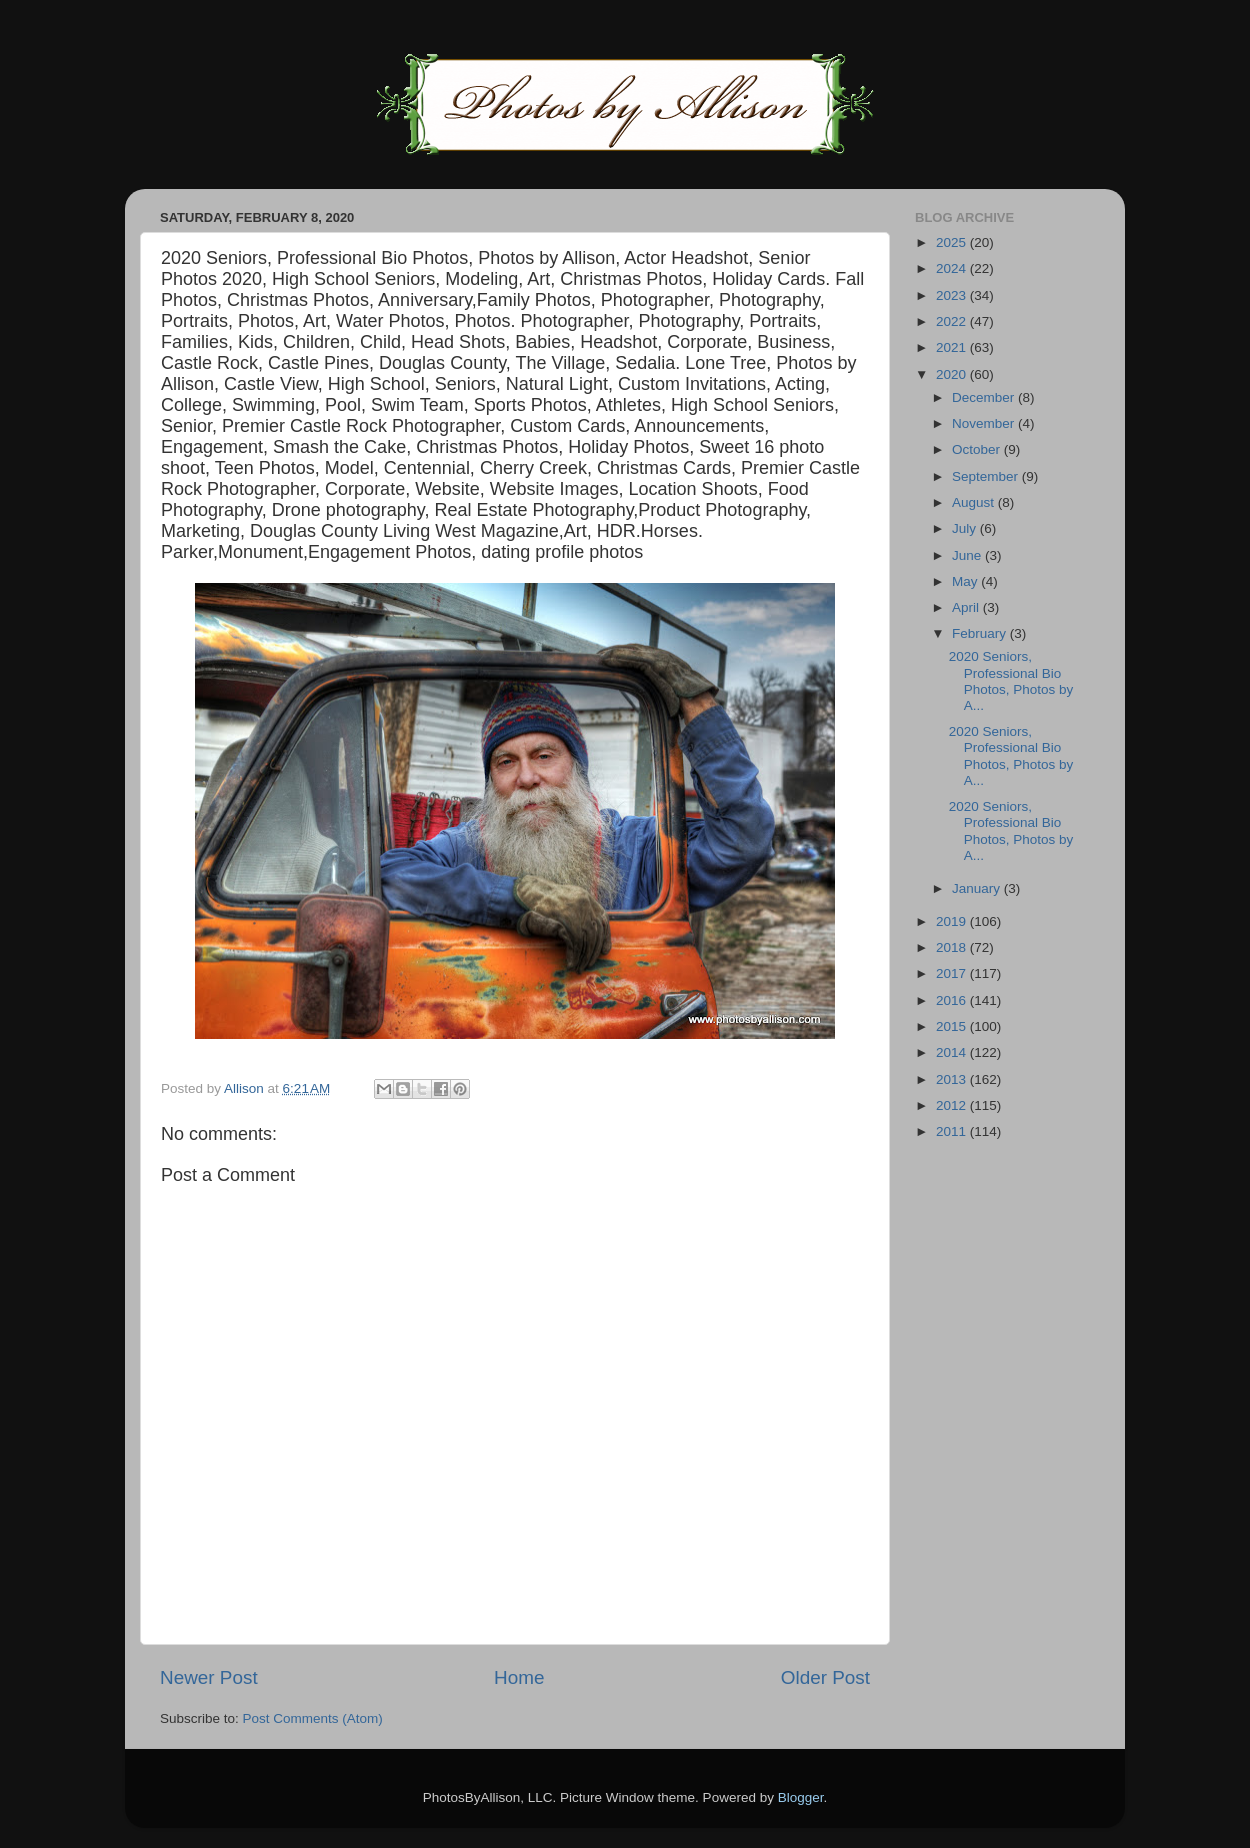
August (975, 502)
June (968, 555)
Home (519, 1677)
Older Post (825, 1677)
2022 (953, 321)
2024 (953, 268)
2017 (953, 973)
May (966, 581)
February (981, 633)
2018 (953, 947)
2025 (953, 242)
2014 (953, 1052)
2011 (953, 1131)
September (987, 476)
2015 (953, 1026)
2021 (953, 347)
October (978, 449)
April (967, 607)
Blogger (801, 1797)
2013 (953, 1079)
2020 (953, 374)
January (978, 888)
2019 (953, 921)
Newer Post (209, 1677)
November (985, 423)
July (966, 528)
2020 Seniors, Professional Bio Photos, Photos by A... (1011, 681)
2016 (953, 1000)
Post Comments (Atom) (313, 1718)
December (985, 397)
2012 (953, 1105)
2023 (953, 295)
